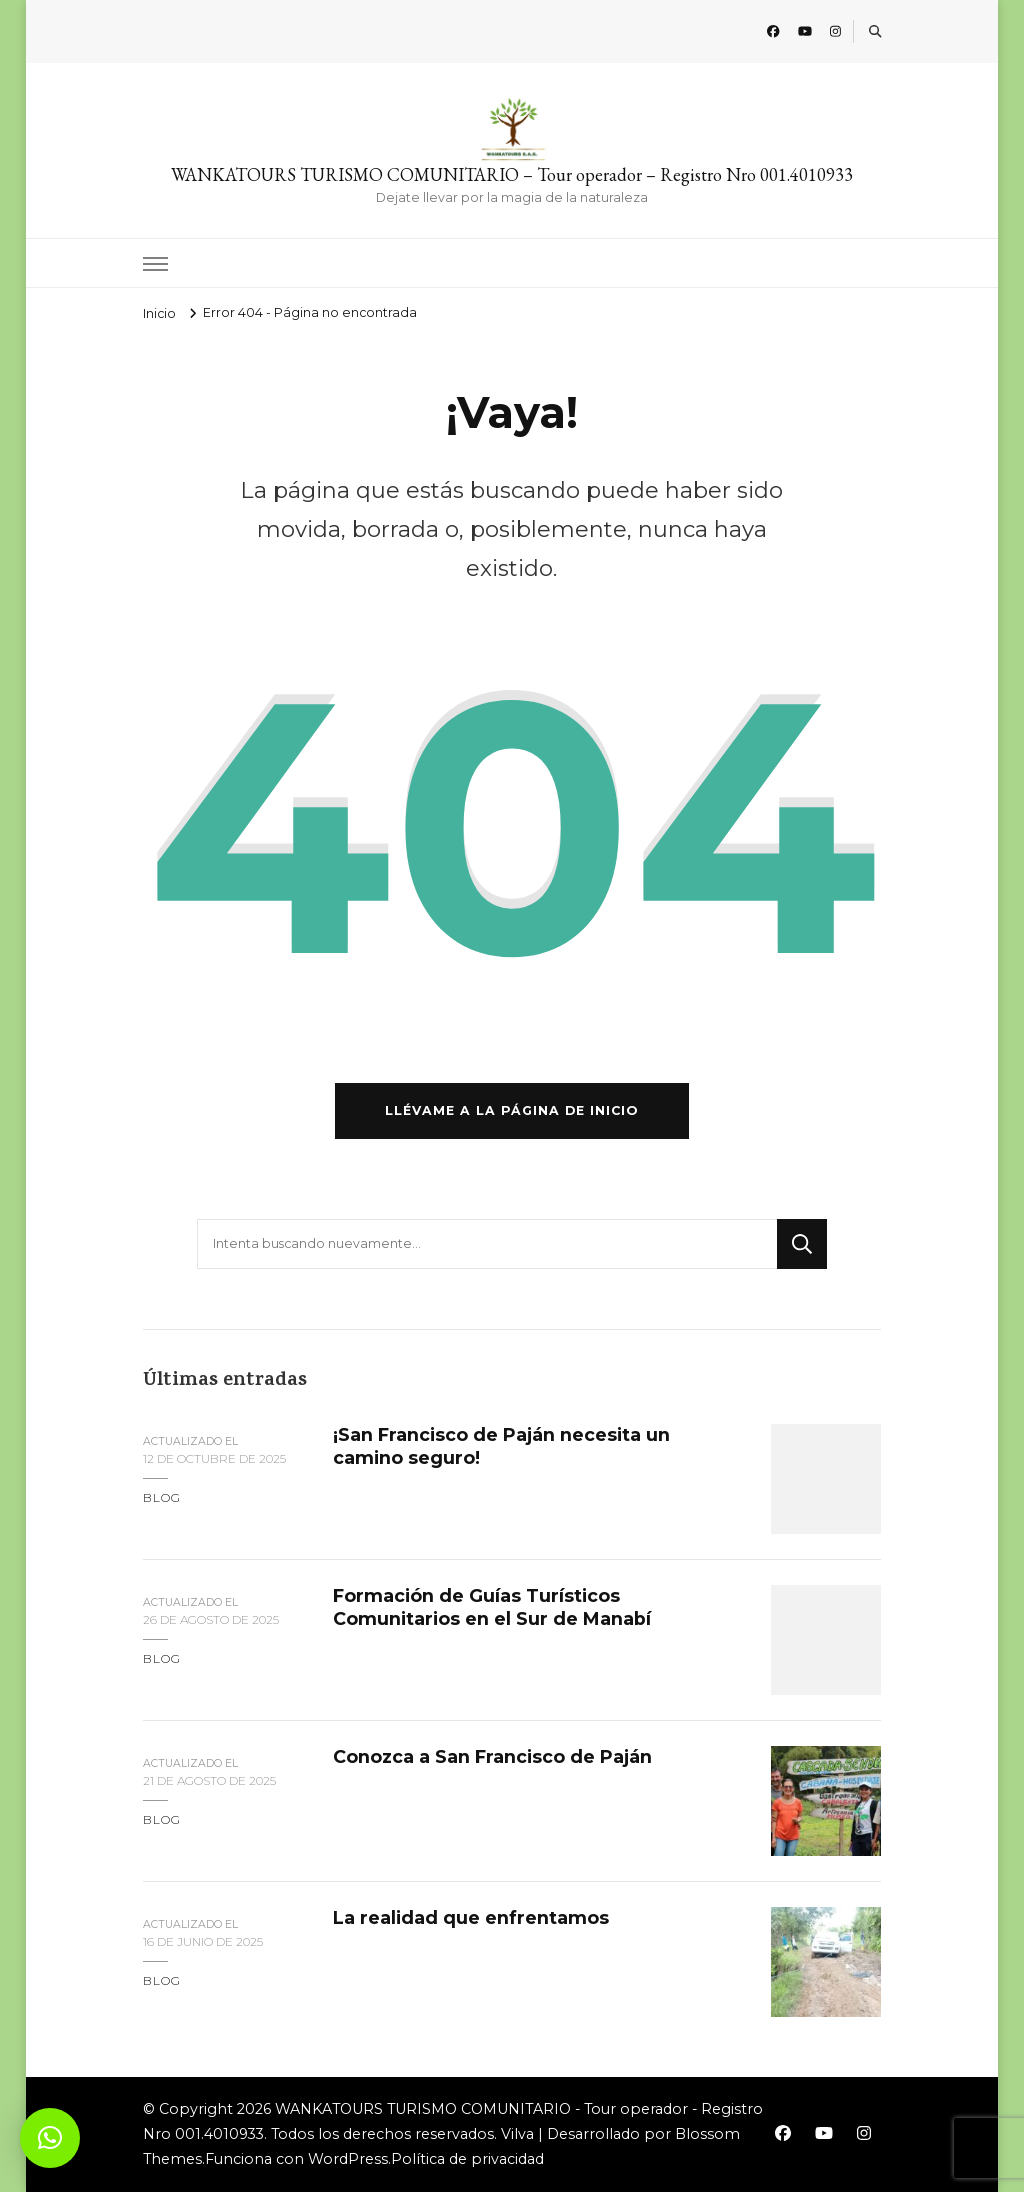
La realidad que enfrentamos (471, 1917)
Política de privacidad (467, 2159)
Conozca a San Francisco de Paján (492, 1756)
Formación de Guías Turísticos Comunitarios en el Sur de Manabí (492, 1606)
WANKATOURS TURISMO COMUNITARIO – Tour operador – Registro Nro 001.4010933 (512, 174)
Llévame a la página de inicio (512, 1110)
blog (162, 1497)
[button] (50, 2138)
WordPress (348, 2159)
